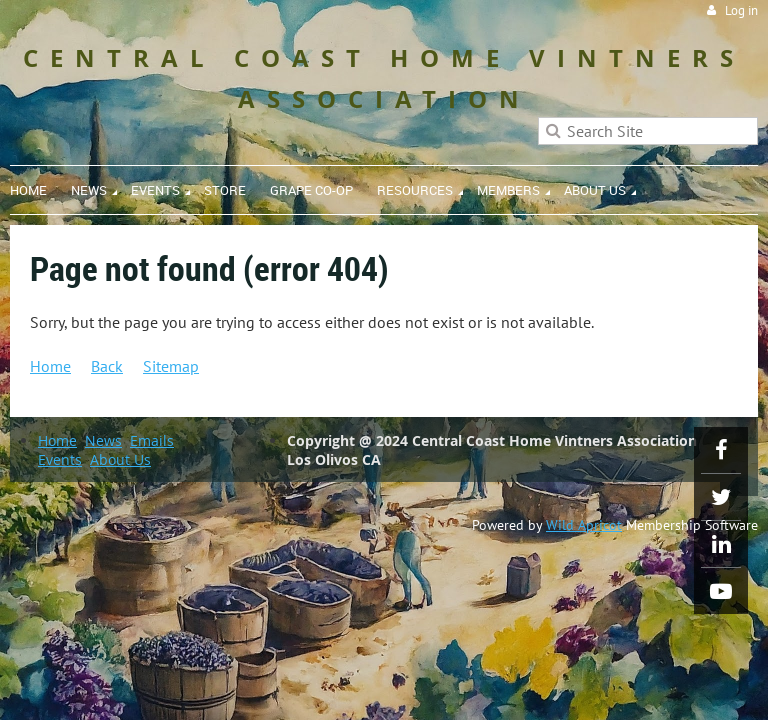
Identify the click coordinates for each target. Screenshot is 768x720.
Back (107, 366)
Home (50, 366)
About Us (120, 459)
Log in (741, 10)
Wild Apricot (584, 525)
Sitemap (171, 366)
